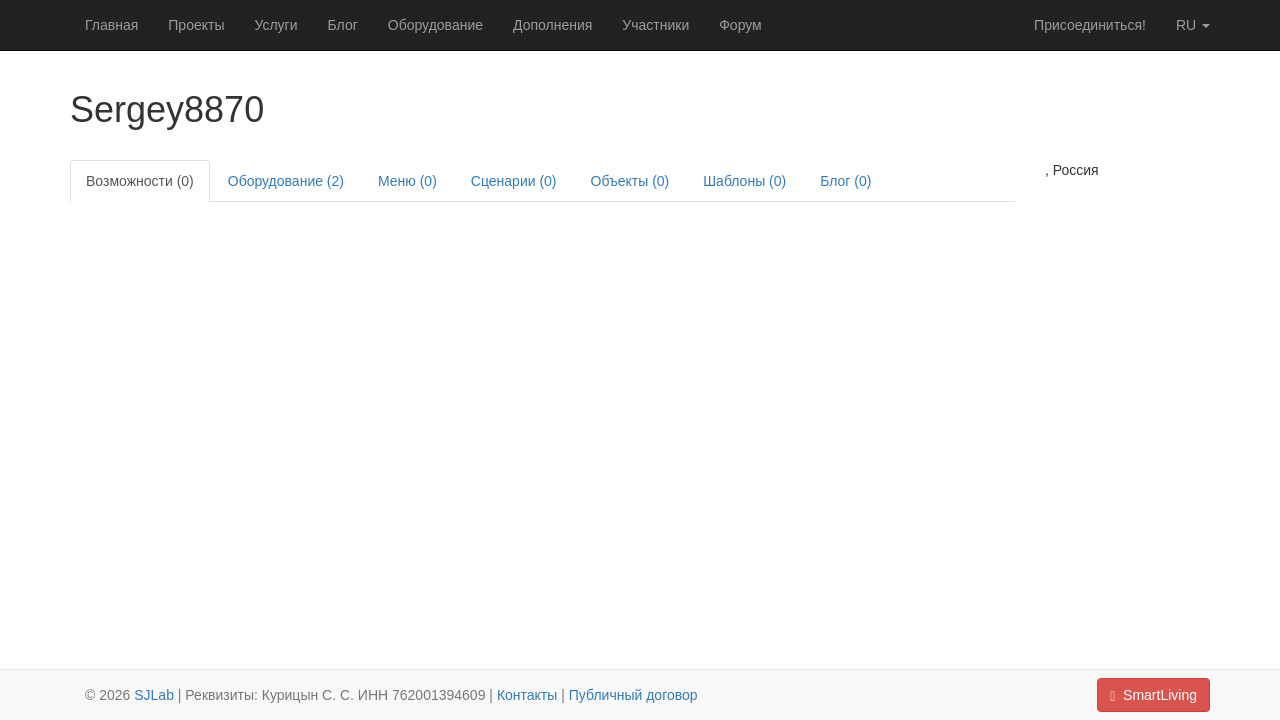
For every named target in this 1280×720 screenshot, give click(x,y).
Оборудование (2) (286, 181)
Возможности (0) (140, 181)
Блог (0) (845, 181)
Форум (740, 25)
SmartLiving (1153, 695)
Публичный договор (633, 695)
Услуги (275, 25)
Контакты (527, 695)
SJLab (154, 695)
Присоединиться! (1090, 25)
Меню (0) (407, 181)
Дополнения (552, 25)
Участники (655, 25)
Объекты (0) (630, 181)
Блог (343, 25)
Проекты (196, 25)
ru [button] (1193, 25)
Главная (111, 25)
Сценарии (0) (514, 181)
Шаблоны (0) (744, 181)
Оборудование (435, 25)
